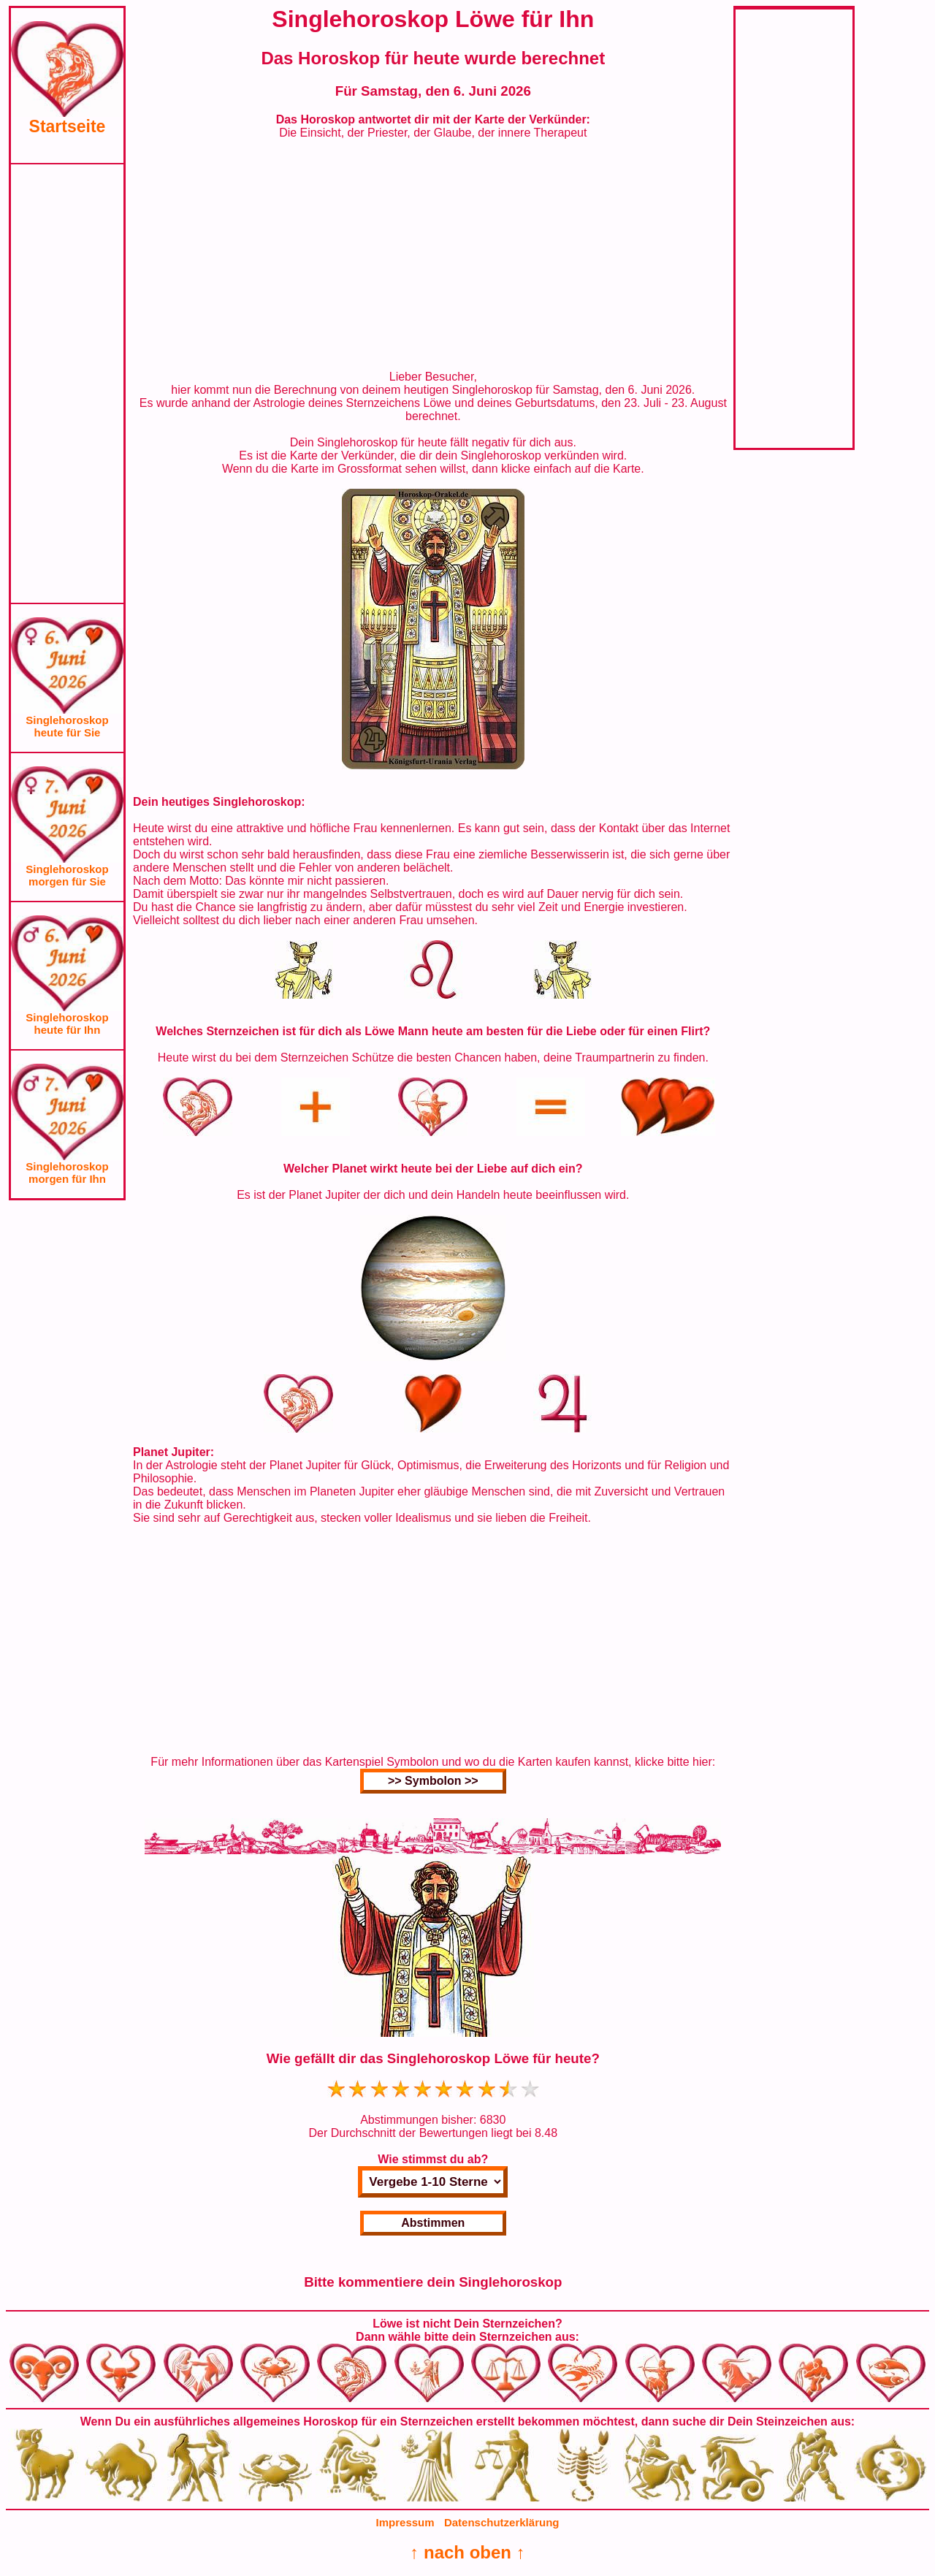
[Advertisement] (67, 383)
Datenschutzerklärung (502, 2522)
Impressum (405, 2522)
